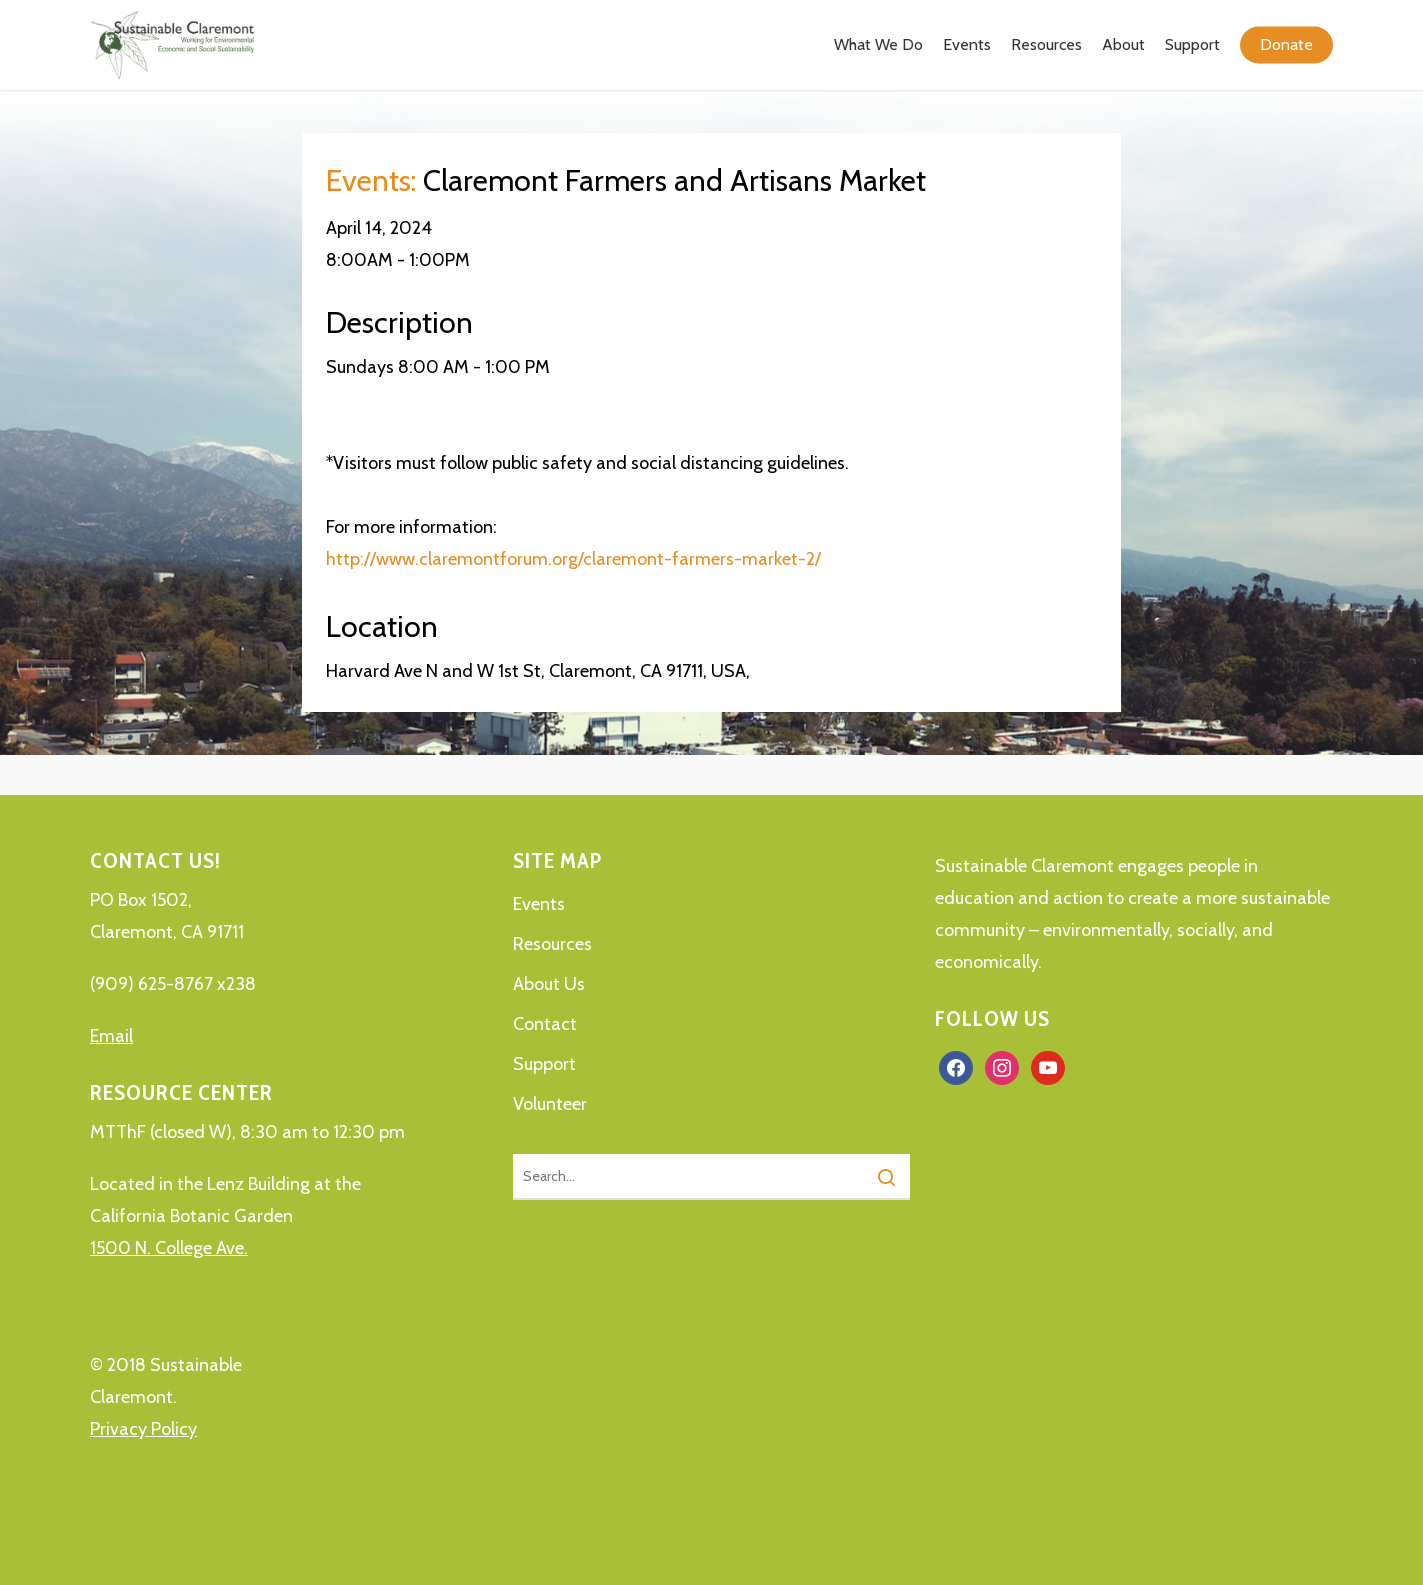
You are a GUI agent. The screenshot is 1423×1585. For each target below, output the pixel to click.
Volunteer (550, 1104)
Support (544, 1064)
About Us (549, 984)
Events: (371, 180)
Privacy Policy (143, 1429)
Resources (552, 944)
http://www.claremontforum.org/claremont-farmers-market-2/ (573, 559)
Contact (545, 1024)
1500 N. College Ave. (169, 1248)
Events (539, 904)
